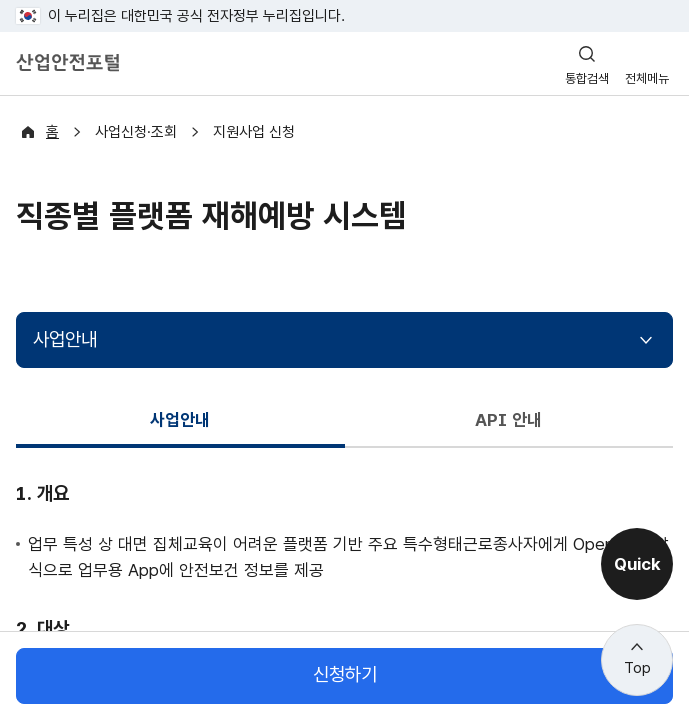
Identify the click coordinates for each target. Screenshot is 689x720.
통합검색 (587, 78)
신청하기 (345, 675)
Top (637, 668)
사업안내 (65, 339)
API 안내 (509, 419)
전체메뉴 (647, 78)
